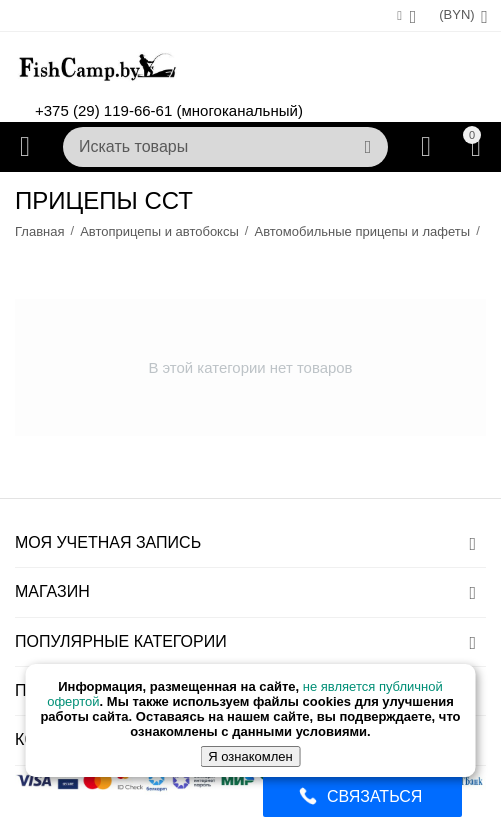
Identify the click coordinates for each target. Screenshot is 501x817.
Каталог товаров (25, 147)
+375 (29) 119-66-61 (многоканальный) (169, 110)
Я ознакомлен (250, 756)
